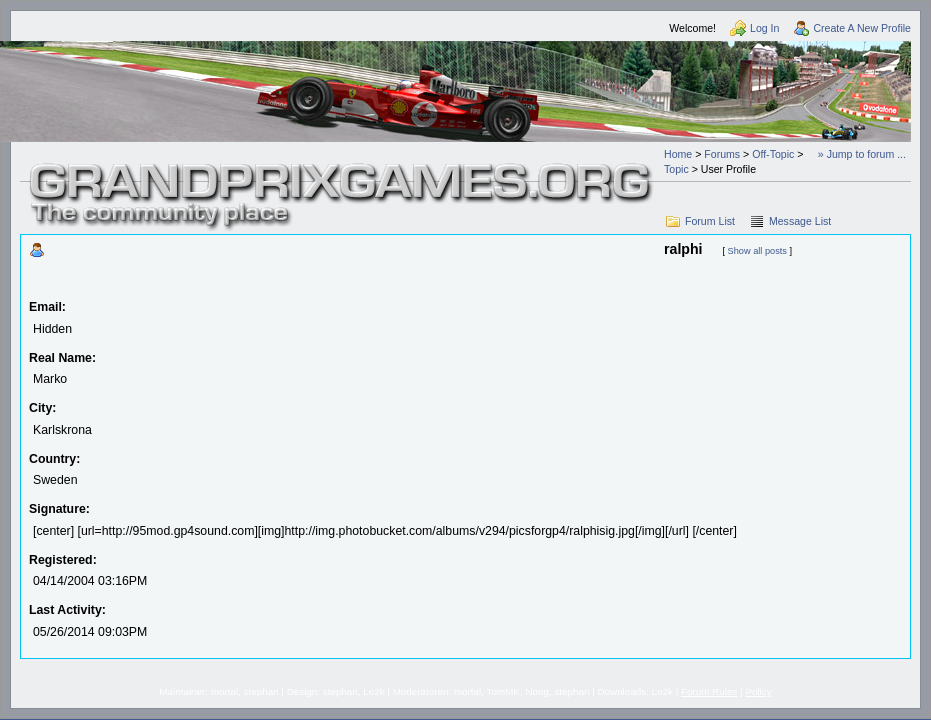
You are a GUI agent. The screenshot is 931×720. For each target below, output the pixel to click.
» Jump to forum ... (862, 154)
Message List (800, 221)
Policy (758, 691)
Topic (676, 169)
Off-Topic (773, 154)
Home (678, 154)
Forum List (710, 221)
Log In (764, 28)
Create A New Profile (862, 28)
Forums (722, 154)
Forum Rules (709, 691)
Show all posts (757, 251)
